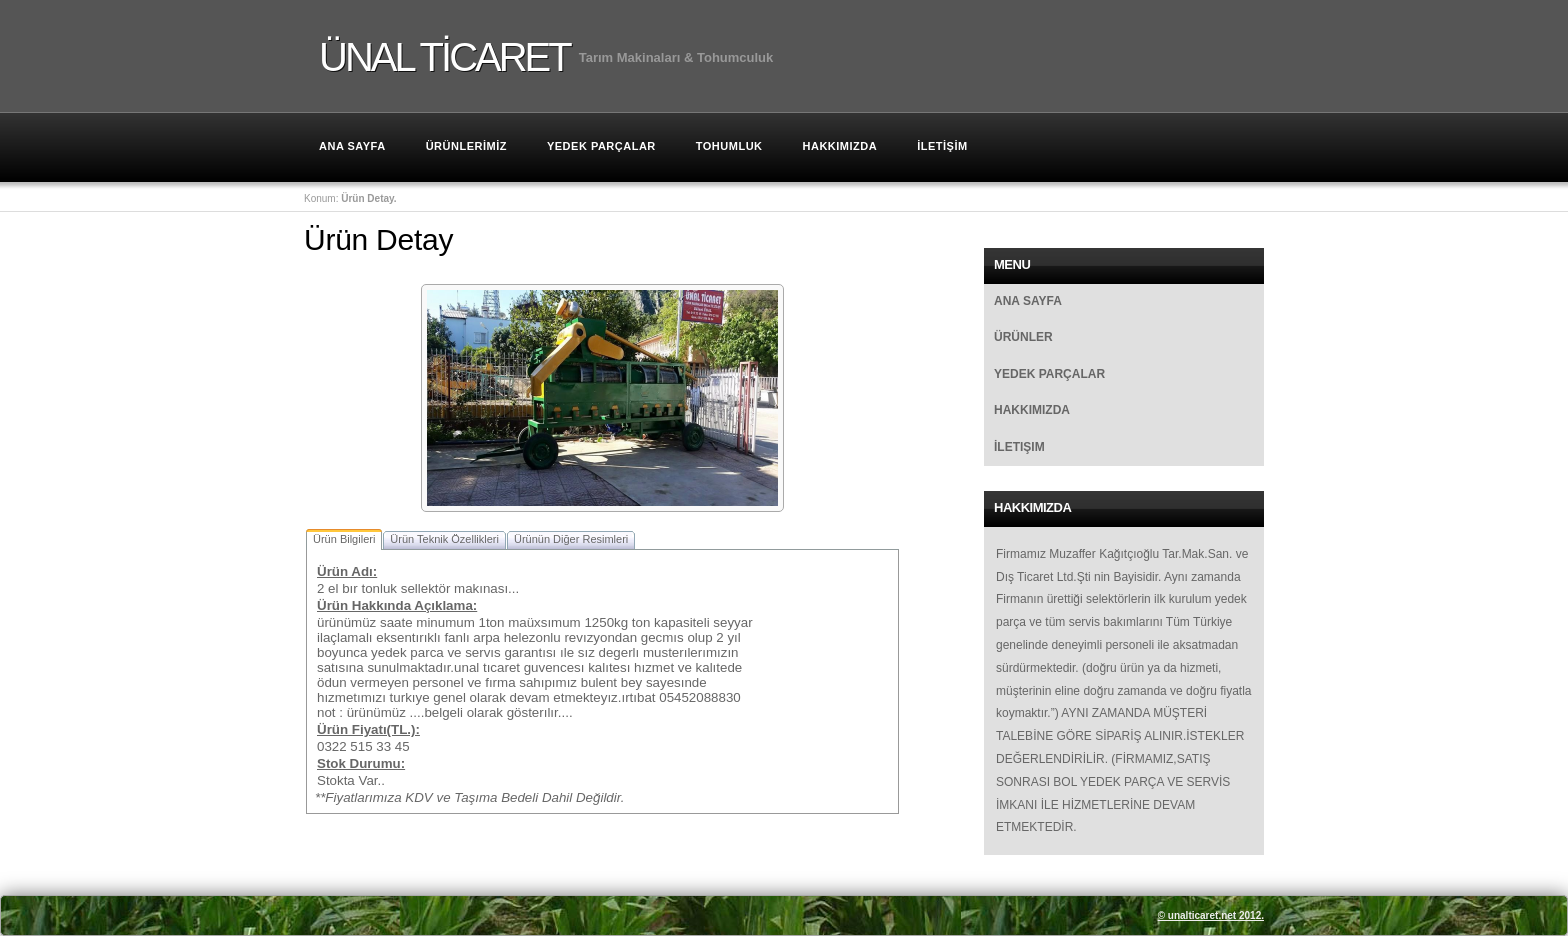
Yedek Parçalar (601, 146)
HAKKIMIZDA (840, 146)
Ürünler (1023, 337)
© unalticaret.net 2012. (1211, 915)
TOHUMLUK (729, 146)
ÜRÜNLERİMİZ (466, 146)
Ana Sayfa (352, 146)
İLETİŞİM (942, 146)
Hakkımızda (1032, 410)
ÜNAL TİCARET (444, 55)
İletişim (1019, 447)
